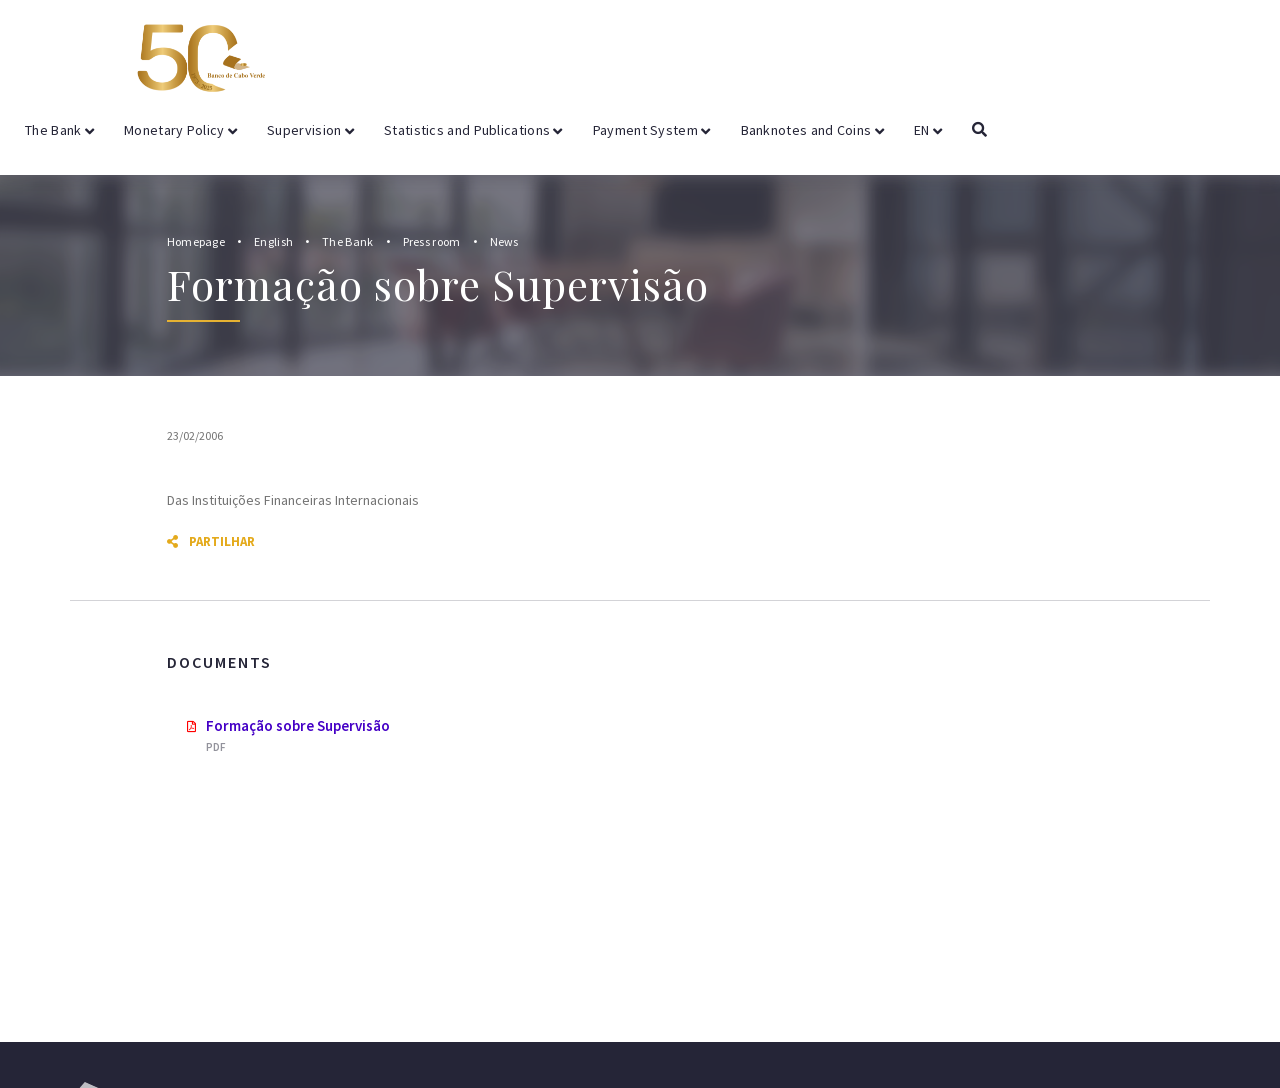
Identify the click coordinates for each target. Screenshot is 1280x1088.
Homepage (196, 241)
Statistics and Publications (473, 130)
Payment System (652, 130)
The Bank (59, 130)
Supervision (310, 130)
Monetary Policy (180, 130)
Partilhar (211, 541)
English (273, 241)
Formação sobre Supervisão (298, 725)
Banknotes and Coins (812, 130)
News (504, 241)
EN (928, 130)
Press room (432, 241)
